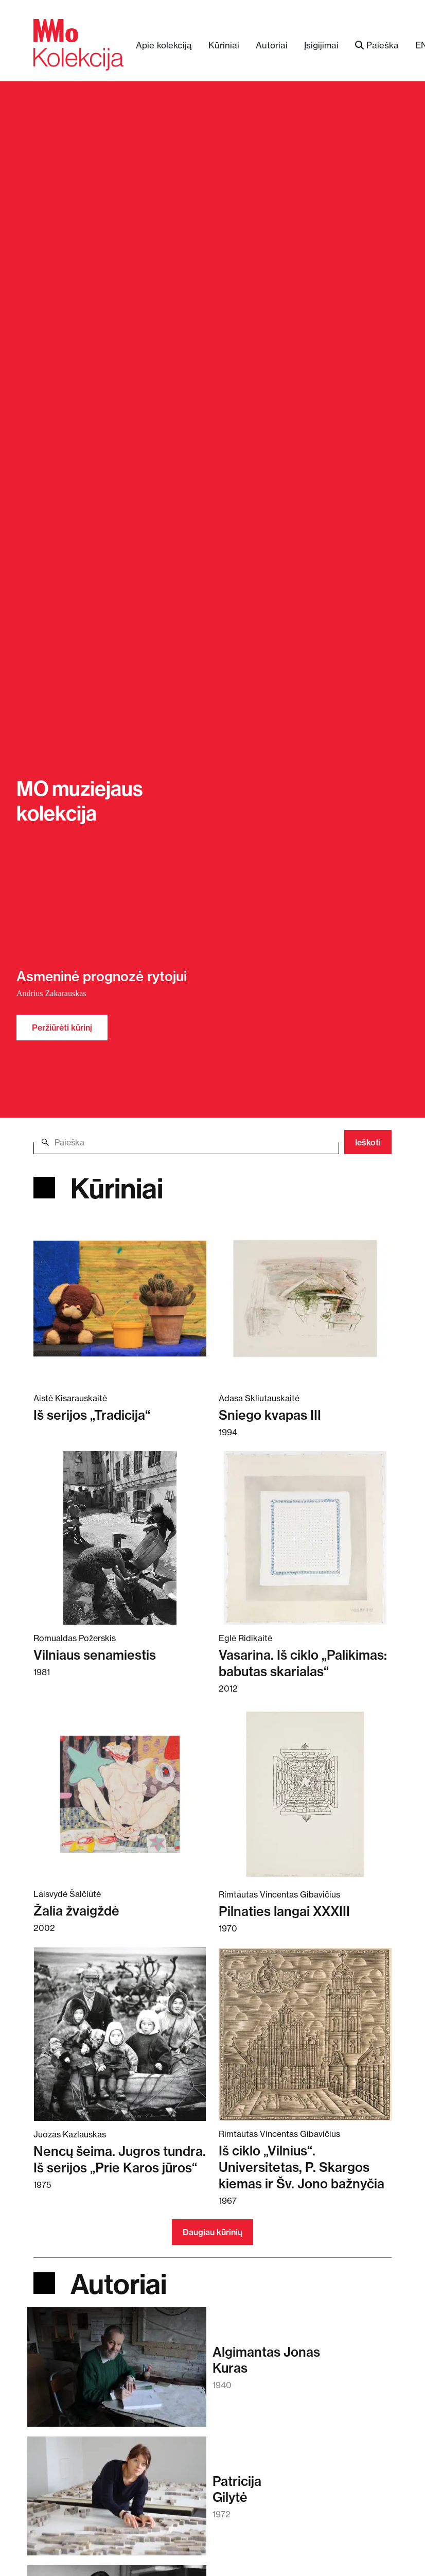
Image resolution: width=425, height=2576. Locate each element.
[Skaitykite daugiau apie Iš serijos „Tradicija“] (119, 1298)
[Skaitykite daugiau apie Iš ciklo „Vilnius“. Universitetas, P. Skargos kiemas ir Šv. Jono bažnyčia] (305, 2033)
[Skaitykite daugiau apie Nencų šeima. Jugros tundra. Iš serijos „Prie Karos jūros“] (119, 2034)
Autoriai (272, 45)
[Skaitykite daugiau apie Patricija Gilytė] (116, 2500)
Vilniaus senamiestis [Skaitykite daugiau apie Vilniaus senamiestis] (94, 1655)
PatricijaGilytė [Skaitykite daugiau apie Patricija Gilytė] (237, 2489)
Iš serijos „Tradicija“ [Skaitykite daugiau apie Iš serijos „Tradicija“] (91, 1415)
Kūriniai (223, 45)
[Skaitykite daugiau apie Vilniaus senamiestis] (119, 1538)
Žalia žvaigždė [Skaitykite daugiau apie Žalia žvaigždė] (76, 1911)
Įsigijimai (321, 45)
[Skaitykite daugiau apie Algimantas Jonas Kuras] (116, 2371)
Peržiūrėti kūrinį (62, 1027)
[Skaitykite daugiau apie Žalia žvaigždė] (119, 1794)
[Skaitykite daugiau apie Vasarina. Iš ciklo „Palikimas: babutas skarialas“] (305, 1538)
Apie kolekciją (164, 45)
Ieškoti (368, 1142)
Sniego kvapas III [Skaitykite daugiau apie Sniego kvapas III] (270, 1415)
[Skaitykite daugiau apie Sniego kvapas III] (305, 1298)
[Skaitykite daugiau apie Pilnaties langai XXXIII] (305, 1794)
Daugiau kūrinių (212, 2232)
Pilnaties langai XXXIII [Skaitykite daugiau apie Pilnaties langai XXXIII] (284, 1911)
